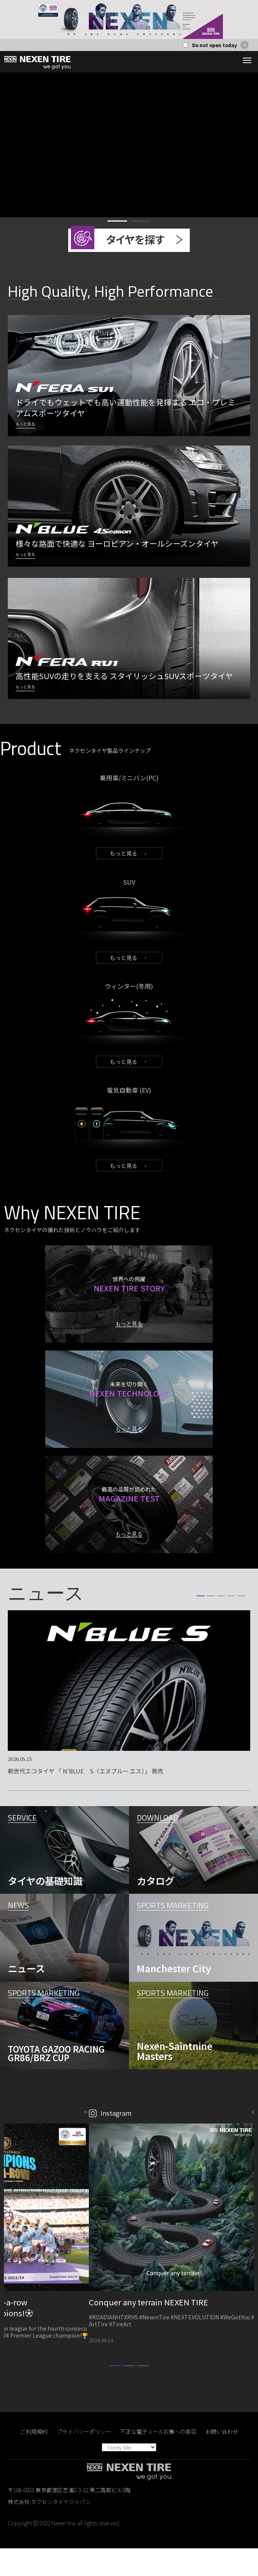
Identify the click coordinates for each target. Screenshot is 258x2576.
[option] (129, 19)
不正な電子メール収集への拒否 (158, 2459)
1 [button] (117, 221)
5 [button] (241, 1623)
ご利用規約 (34, 2459)
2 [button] (140, 221)
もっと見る (123, 853)
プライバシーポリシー (84, 2459)
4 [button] (231, 1623)
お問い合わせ (221, 2459)
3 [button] (221, 1623)
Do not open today (214, 45)
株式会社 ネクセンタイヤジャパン (49, 2529)
